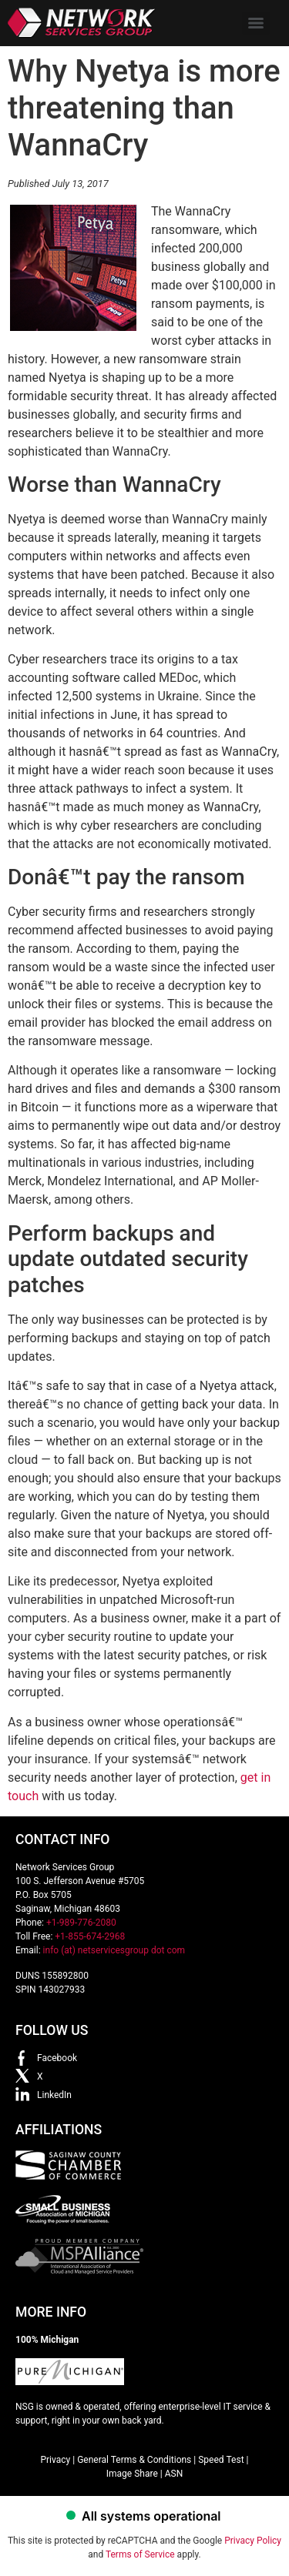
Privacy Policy (252, 2540)
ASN (174, 2473)
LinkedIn (54, 2095)
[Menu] (256, 23)
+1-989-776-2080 (81, 1922)
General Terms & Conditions (134, 2459)
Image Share (132, 2473)
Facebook (57, 2058)
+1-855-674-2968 (90, 1936)
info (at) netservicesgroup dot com (114, 1950)
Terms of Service (140, 2554)
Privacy (55, 2459)
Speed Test (221, 2459)
